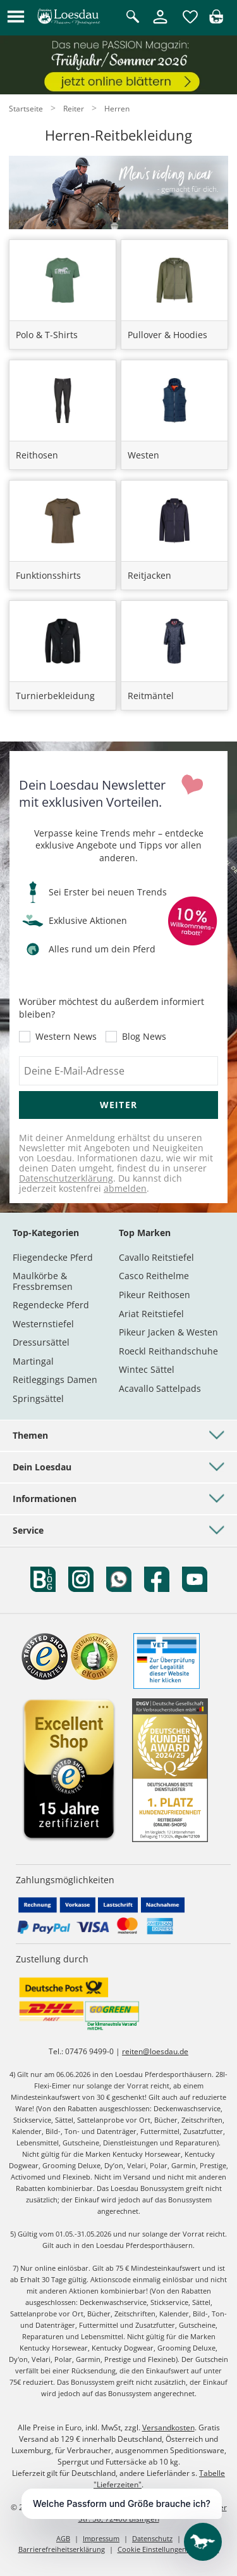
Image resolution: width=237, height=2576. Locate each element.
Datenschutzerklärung (66, 1178)
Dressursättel (41, 1342)
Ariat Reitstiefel (151, 1314)
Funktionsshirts (48, 575)
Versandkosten (168, 2427)
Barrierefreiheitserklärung (61, 2549)
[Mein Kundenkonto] (160, 24)
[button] (15, 17)
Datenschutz (152, 2538)
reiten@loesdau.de (155, 2051)
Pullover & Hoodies (167, 335)
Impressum (101, 2538)
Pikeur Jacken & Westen (168, 1332)
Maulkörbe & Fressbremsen (43, 1281)
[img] (216, 20)
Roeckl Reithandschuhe (168, 1351)
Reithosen (37, 455)
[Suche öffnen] (133, 17)
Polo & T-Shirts (47, 335)
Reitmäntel (151, 696)
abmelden (125, 1188)
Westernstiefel (43, 1324)
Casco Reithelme (154, 1276)
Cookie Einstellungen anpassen (168, 2549)
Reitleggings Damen (55, 1379)
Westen (143, 455)
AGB (63, 2538)
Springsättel (38, 1398)
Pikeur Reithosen (154, 1295)
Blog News (144, 1036)
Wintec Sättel (146, 1369)
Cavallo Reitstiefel (156, 1257)
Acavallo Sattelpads (160, 1388)
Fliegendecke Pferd (53, 1257)
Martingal (33, 1361)
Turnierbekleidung (55, 696)
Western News (66, 1036)
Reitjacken (149, 575)
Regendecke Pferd (51, 1305)
